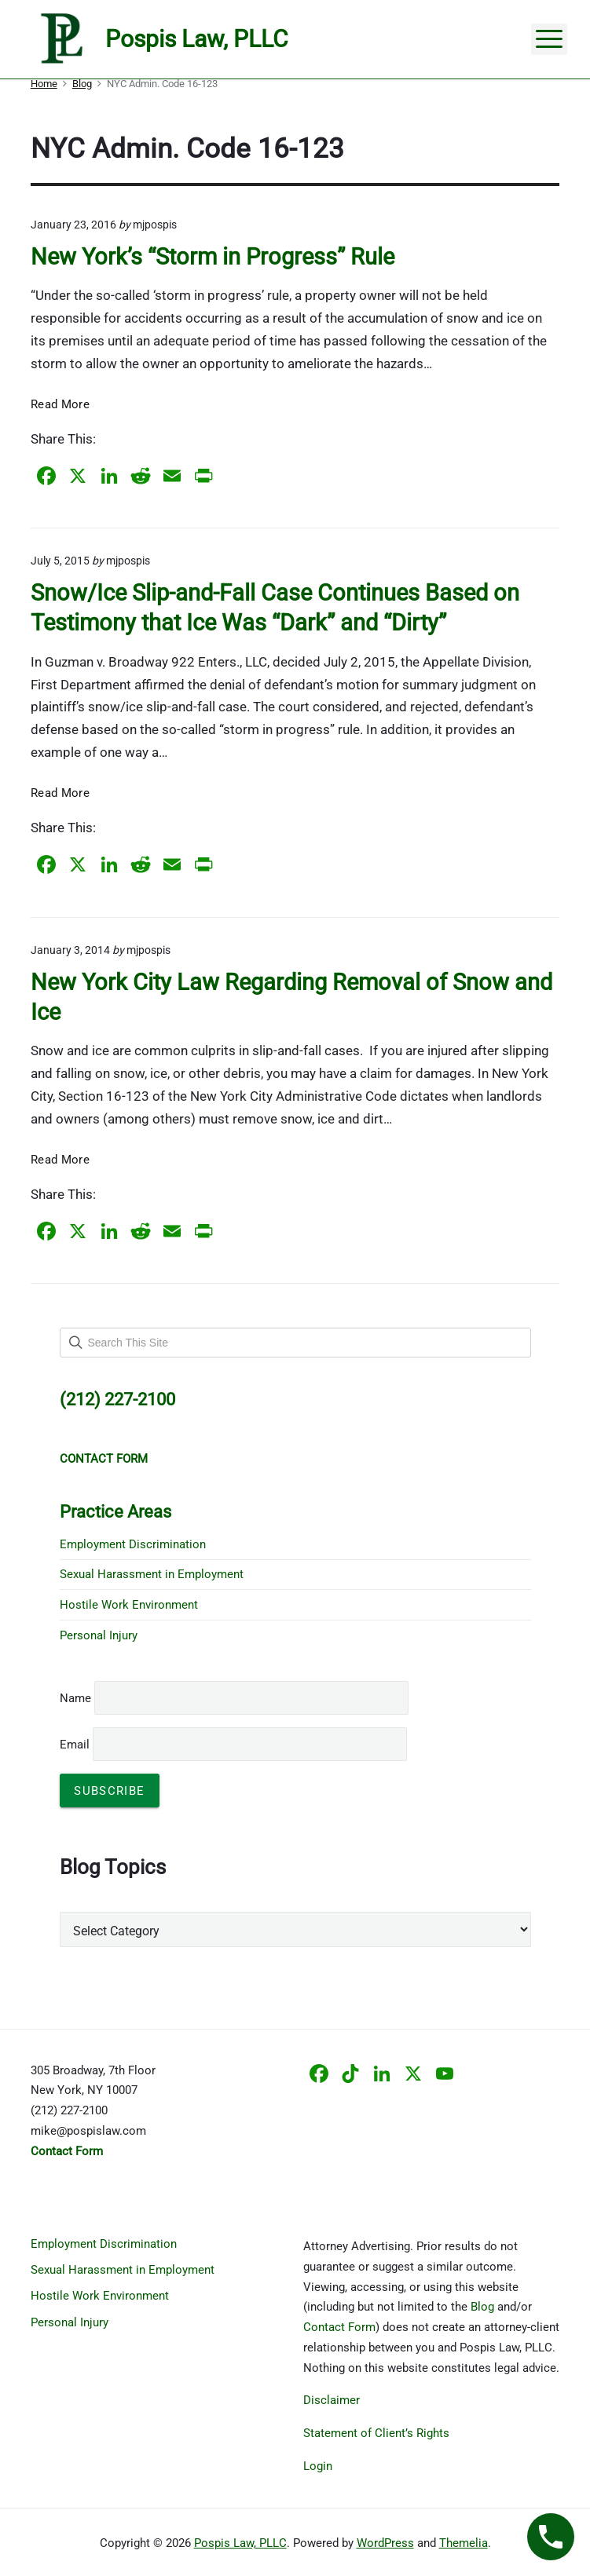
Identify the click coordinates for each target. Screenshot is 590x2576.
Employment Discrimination (133, 1544)
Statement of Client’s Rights (376, 2433)
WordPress (385, 2543)
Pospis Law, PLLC (240, 2543)
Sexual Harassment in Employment (152, 1574)
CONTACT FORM (104, 1459)
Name (75, 1698)
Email (233, 1744)
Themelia (463, 2543)
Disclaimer (331, 2400)
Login (317, 2466)
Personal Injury (98, 1635)
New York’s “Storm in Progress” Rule (212, 256)
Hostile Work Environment (129, 1605)
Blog (482, 2307)
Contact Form (339, 2327)
